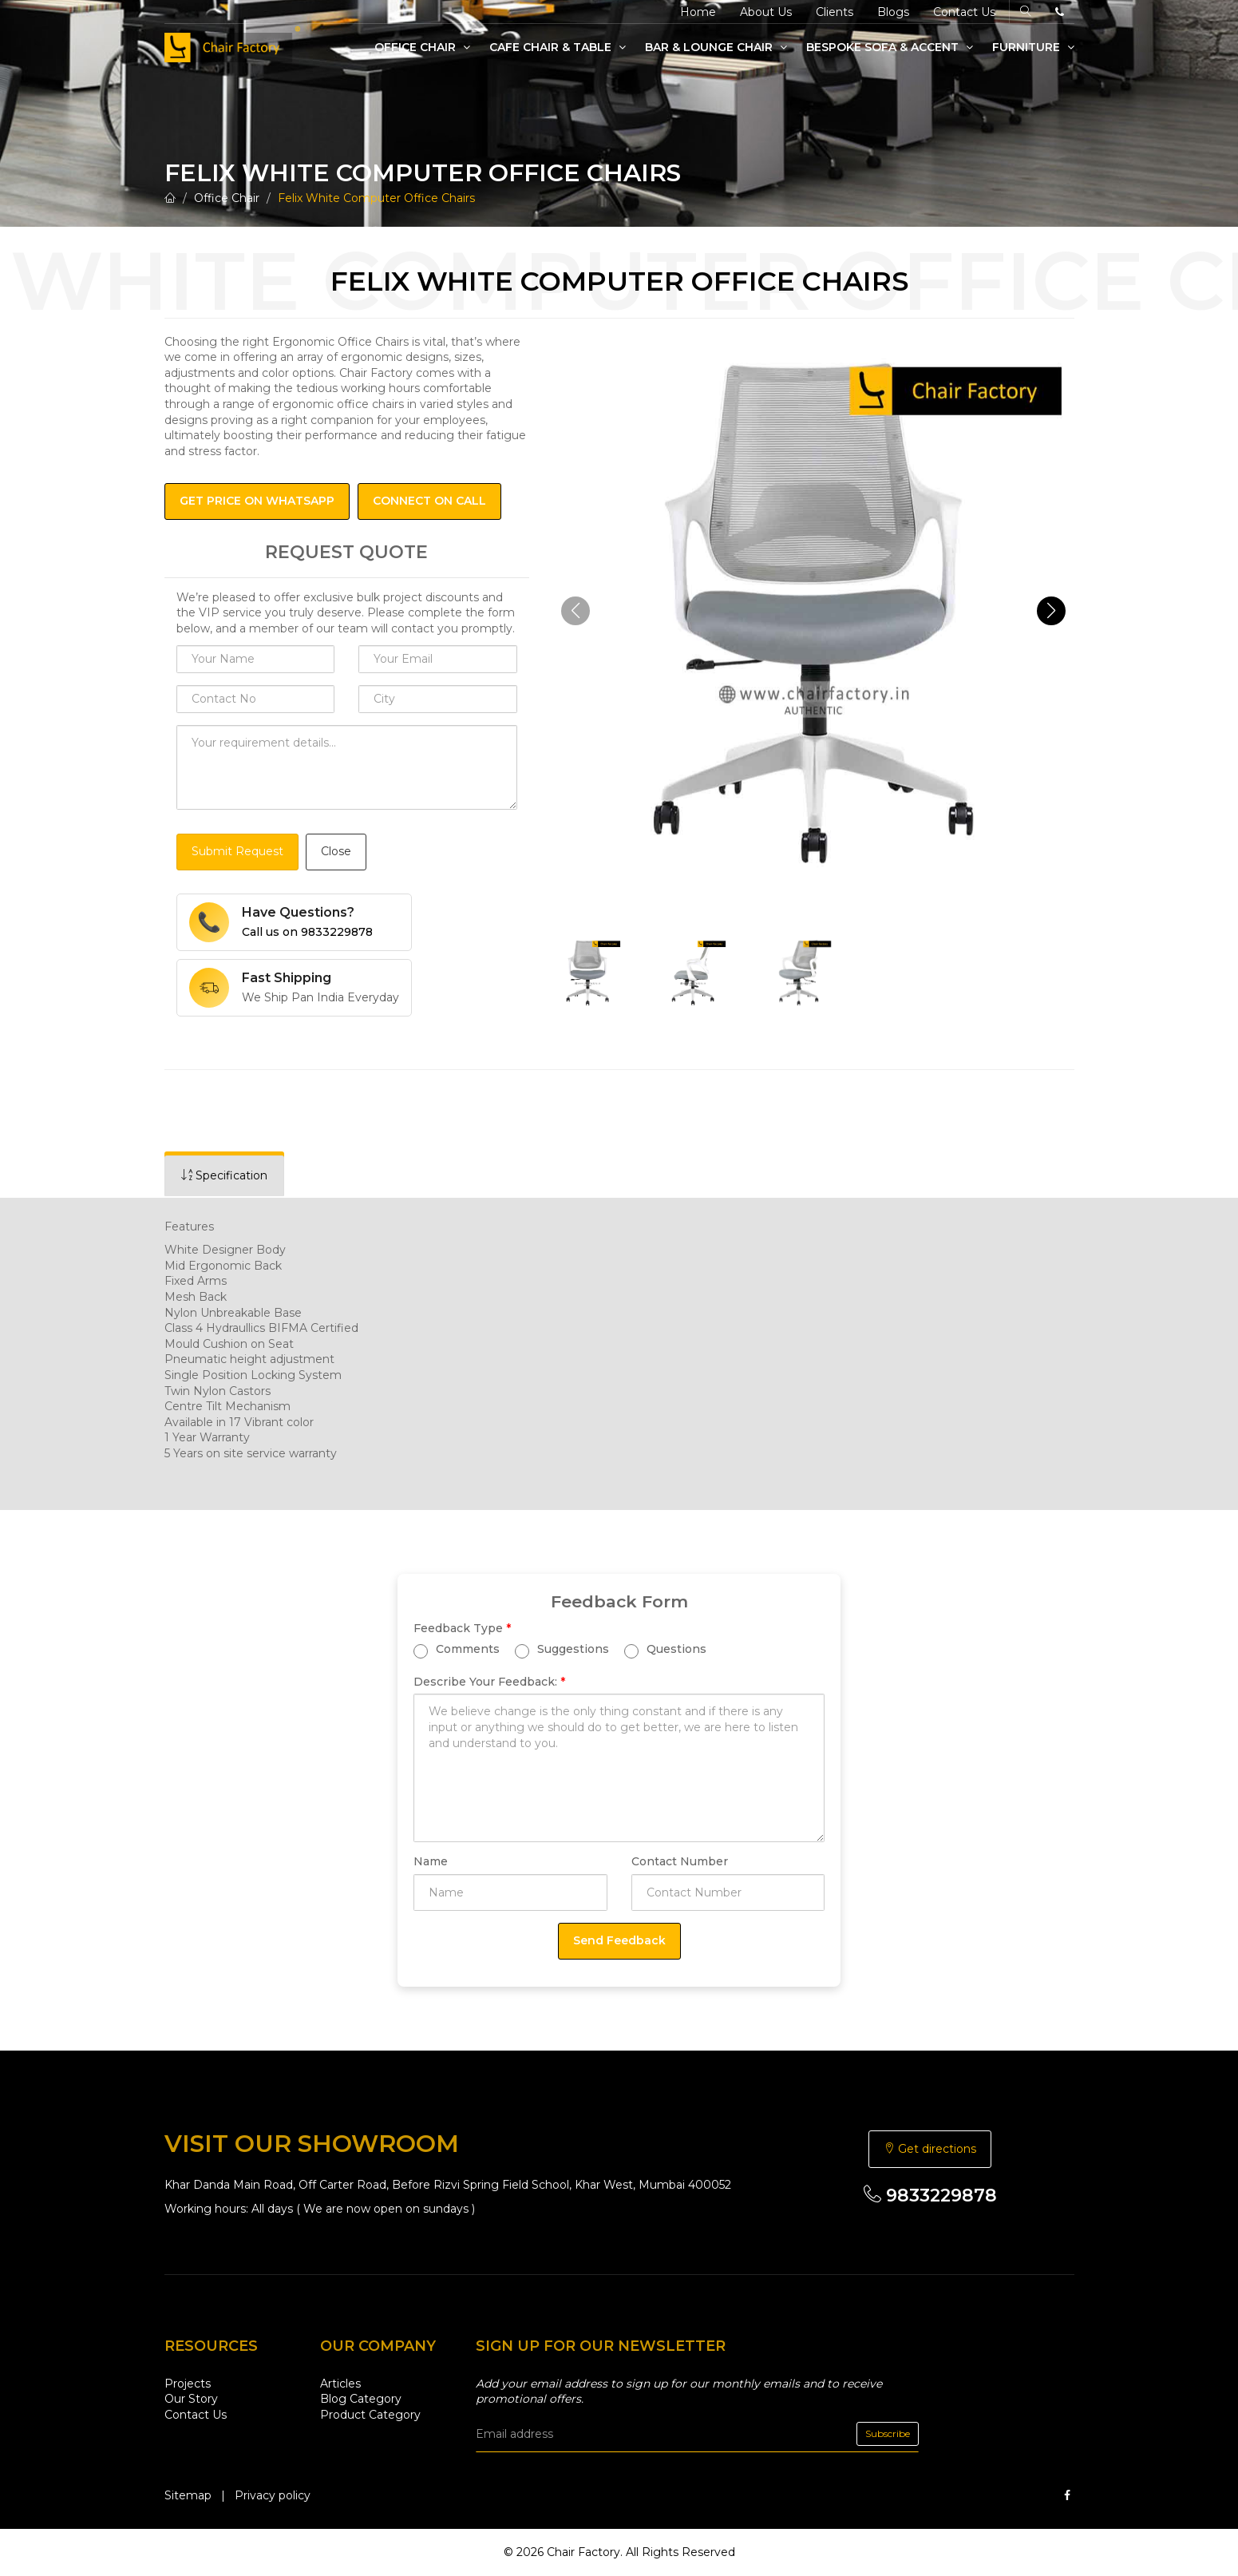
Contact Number (679, 1861)
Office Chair (422, 47)
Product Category (370, 2415)
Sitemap (188, 2495)
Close (336, 851)
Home (698, 12)
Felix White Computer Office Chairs (376, 198)
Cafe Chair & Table (557, 47)
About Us (766, 12)
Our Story (191, 2399)
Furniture (1033, 47)
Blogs (893, 12)
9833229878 (930, 2195)
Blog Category (360, 2399)
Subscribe (887, 2433)
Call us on (307, 932)
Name (430, 1861)
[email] (697, 2433)
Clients (834, 12)
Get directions (930, 2149)
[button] (1051, 610)
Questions (665, 1649)
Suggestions (562, 1649)
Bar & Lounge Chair (716, 47)
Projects (187, 2383)
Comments (456, 1649)
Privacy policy (272, 2495)
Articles (340, 2383)
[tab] (224, 1175)
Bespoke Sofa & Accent (889, 47)
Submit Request (237, 851)
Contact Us (964, 12)
